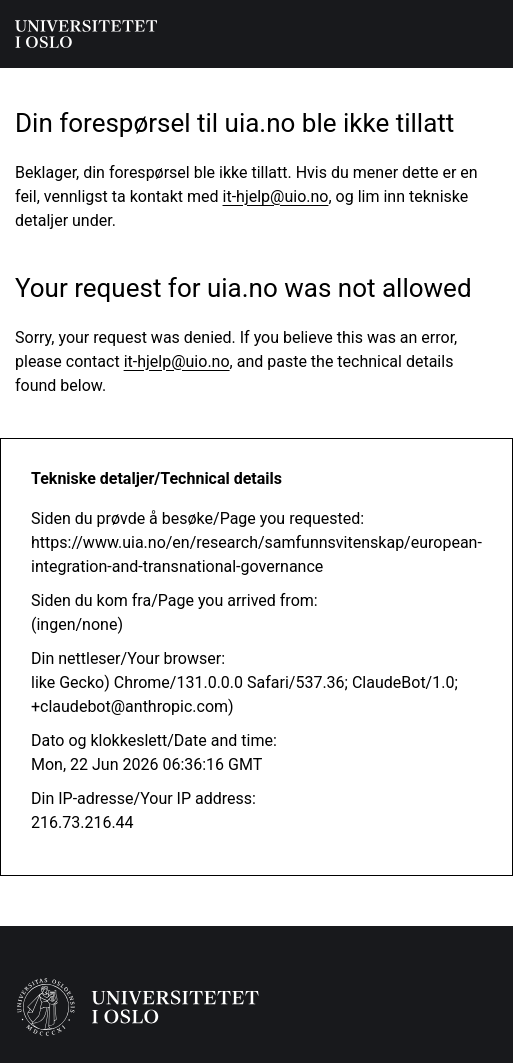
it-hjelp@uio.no (276, 196)
